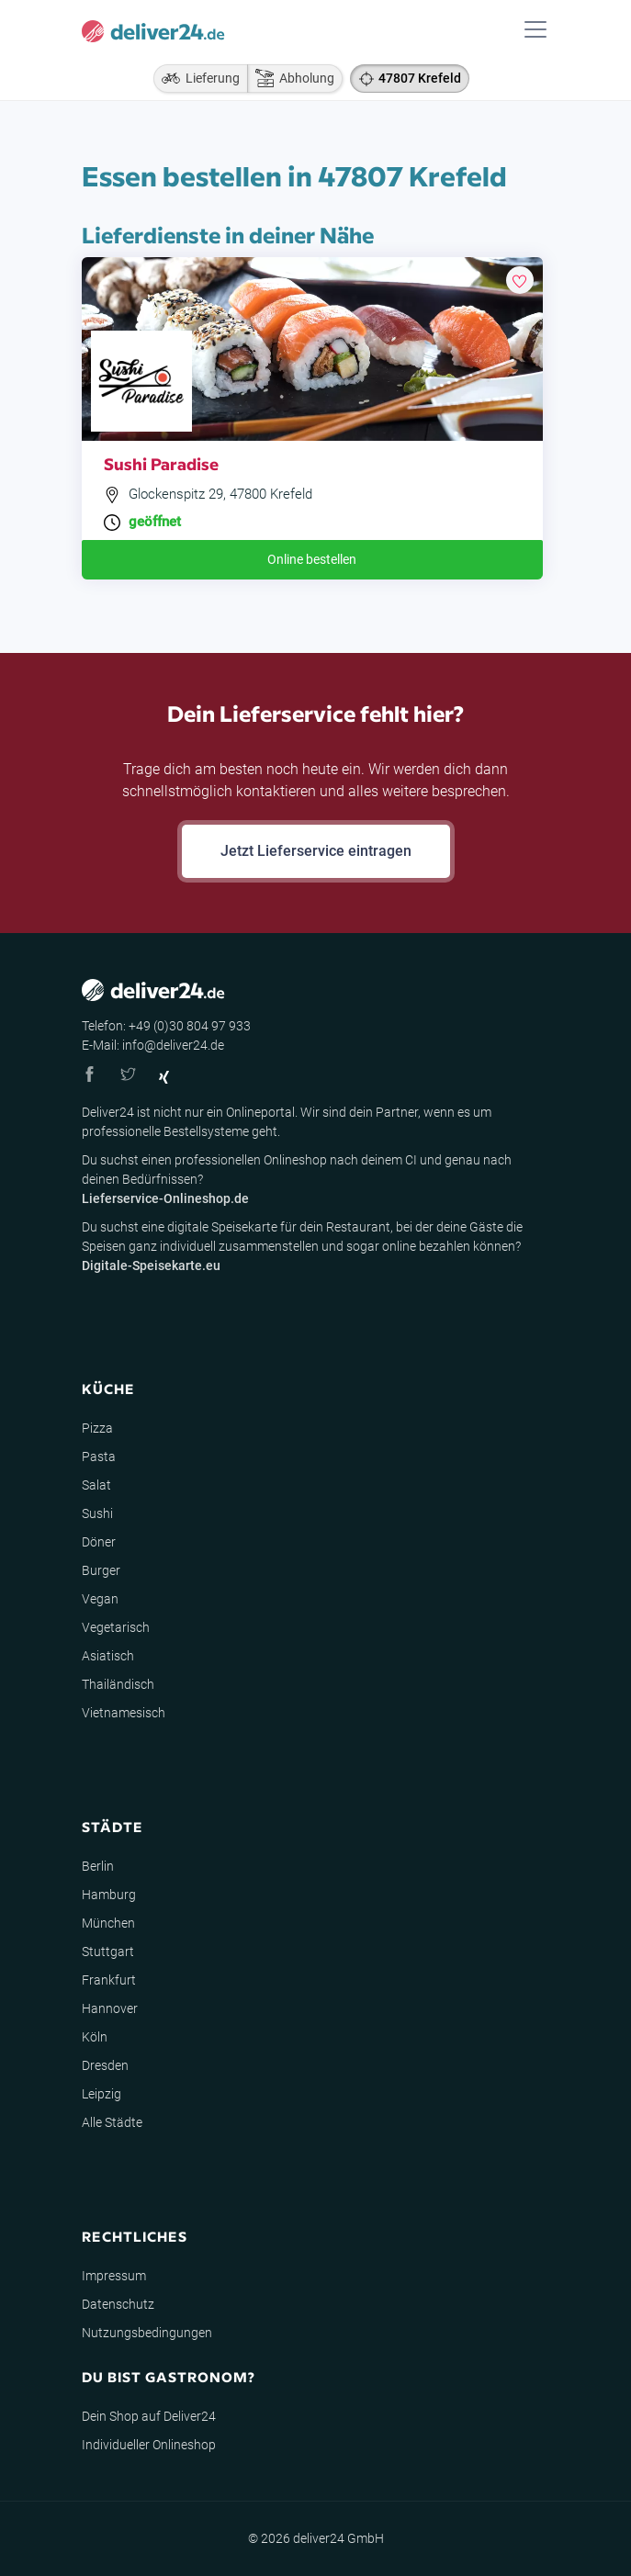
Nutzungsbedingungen (147, 2332)
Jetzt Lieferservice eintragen (315, 851)
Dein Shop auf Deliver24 (149, 2416)
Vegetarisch (116, 1627)
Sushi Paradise (161, 463)
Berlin (98, 1866)
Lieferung (196, 78)
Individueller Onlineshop (149, 2444)
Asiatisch (108, 1655)
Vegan (100, 1599)
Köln (94, 2037)
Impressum (114, 2275)
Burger (101, 1570)
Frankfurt (109, 1980)
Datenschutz (118, 2304)
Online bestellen (311, 559)
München (108, 1923)
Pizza (97, 1428)
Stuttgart (108, 1951)
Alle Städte (112, 2122)
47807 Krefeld (419, 78)
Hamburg (109, 1894)
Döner (99, 1542)
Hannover (110, 2008)
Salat (96, 1485)
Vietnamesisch (123, 1712)
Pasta (99, 1456)
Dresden (105, 2065)
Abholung (290, 78)
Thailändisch (118, 1684)
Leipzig (101, 2094)
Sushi (97, 1513)
